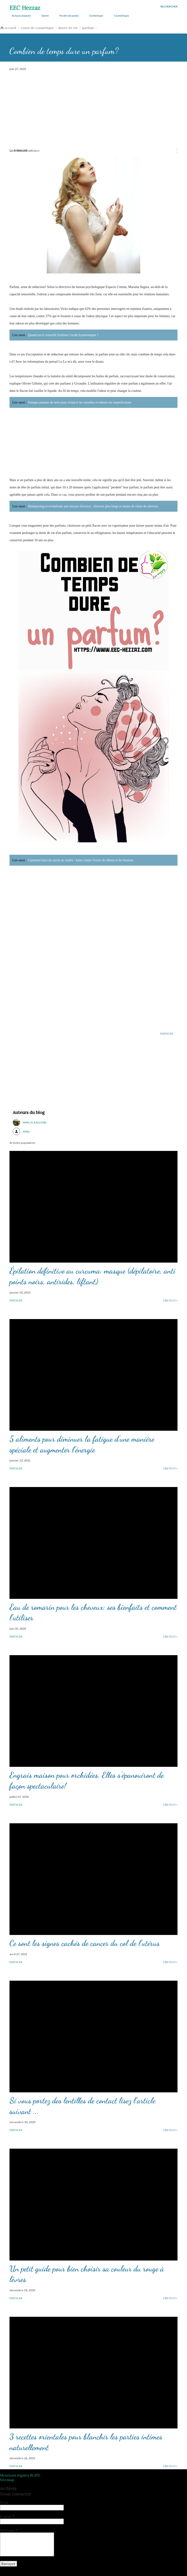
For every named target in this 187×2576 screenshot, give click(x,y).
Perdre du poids (67, 15)
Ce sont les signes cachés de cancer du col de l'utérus (84, 1943)
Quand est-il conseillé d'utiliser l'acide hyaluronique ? (63, 335)
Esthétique (94, 15)
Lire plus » (170, 1300)
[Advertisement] (93, 108)
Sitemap (7, 2479)
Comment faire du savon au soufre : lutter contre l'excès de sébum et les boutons (80, 860)
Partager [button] (166, 1033)
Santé (42, 15)
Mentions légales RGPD (20, 2475)
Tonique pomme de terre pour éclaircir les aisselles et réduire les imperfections (79, 402)
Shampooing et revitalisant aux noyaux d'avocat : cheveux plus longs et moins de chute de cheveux (93, 506)
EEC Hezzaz (24, 7)
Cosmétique (119, 15)
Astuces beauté (18, 15)
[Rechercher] (169, 6)
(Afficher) (33, 150)
